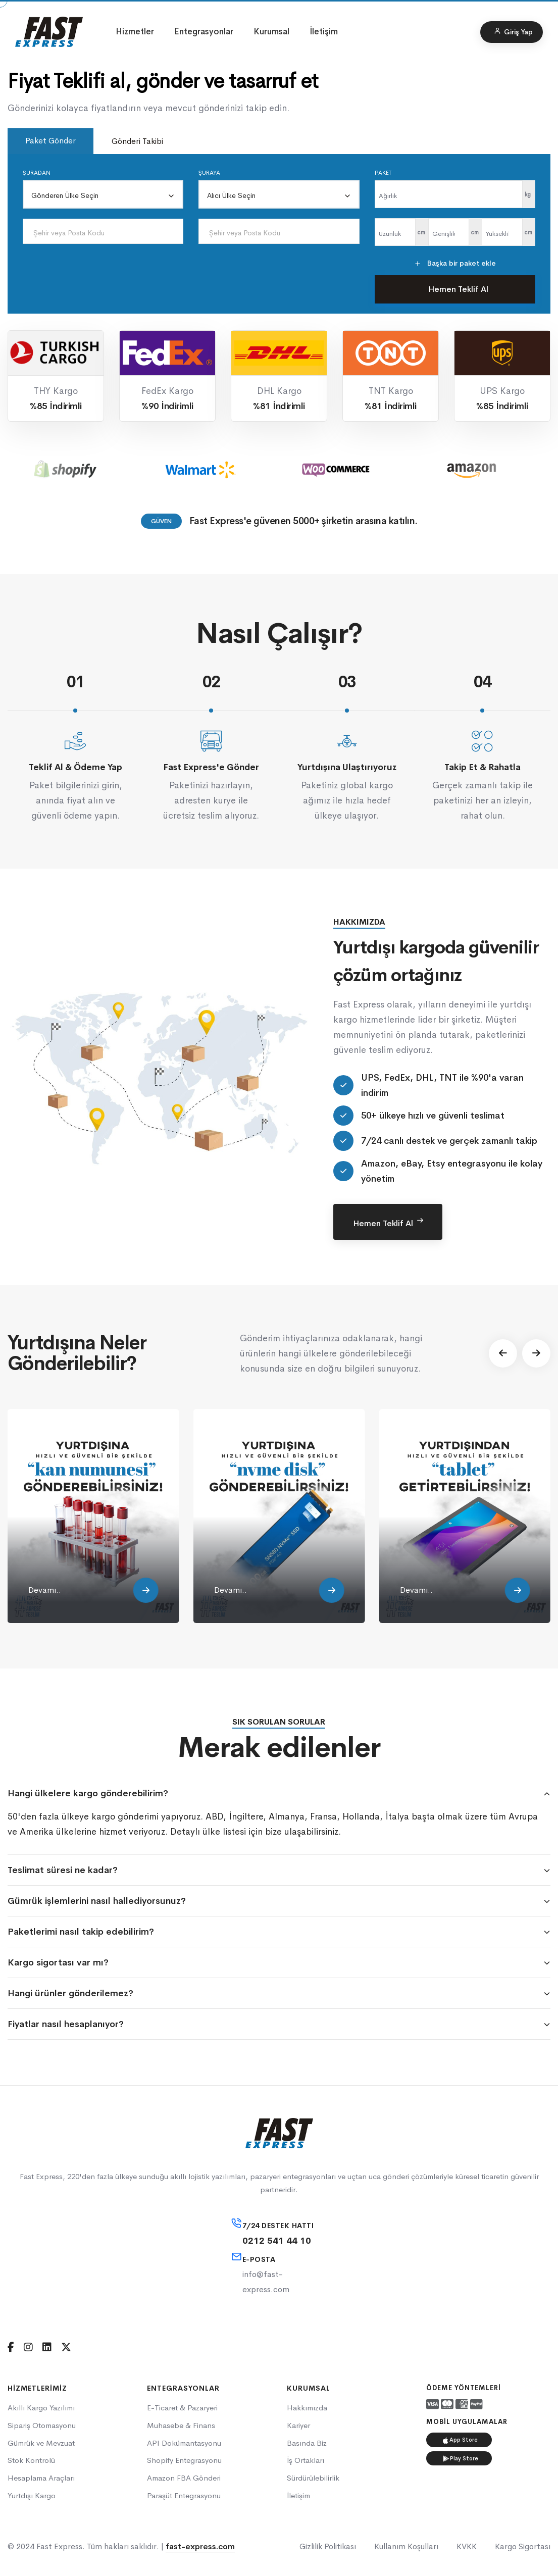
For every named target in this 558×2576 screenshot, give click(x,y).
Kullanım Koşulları (406, 2546)
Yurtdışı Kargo (32, 2495)
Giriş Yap (513, 31)
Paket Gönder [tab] (50, 140)
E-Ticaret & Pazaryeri (182, 2407)
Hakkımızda (307, 2407)
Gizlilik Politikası (327, 2546)
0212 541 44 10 (276, 2240)
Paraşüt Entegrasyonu (184, 2495)
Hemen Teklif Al (458, 289)
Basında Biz (307, 2443)
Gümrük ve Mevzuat (41, 2443)
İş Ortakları (305, 2460)
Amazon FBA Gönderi (184, 2478)
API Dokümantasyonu (184, 2443)
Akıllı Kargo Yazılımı (41, 2407)
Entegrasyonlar (203, 31)
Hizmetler (135, 31)
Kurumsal (271, 31)
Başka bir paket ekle (455, 263)
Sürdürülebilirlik (313, 2478)
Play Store (460, 2458)
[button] (503, 1353)
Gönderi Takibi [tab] (137, 141)
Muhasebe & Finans (181, 2425)
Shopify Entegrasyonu (184, 2460)
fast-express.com (200, 2546)
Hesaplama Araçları (41, 2478)
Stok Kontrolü (31, 2460)
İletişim (324, 31)
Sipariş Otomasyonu (42, 2425)
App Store (460, 2440)
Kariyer (298, 2425)
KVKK (466, 2546)
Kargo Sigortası (522, 2546)
